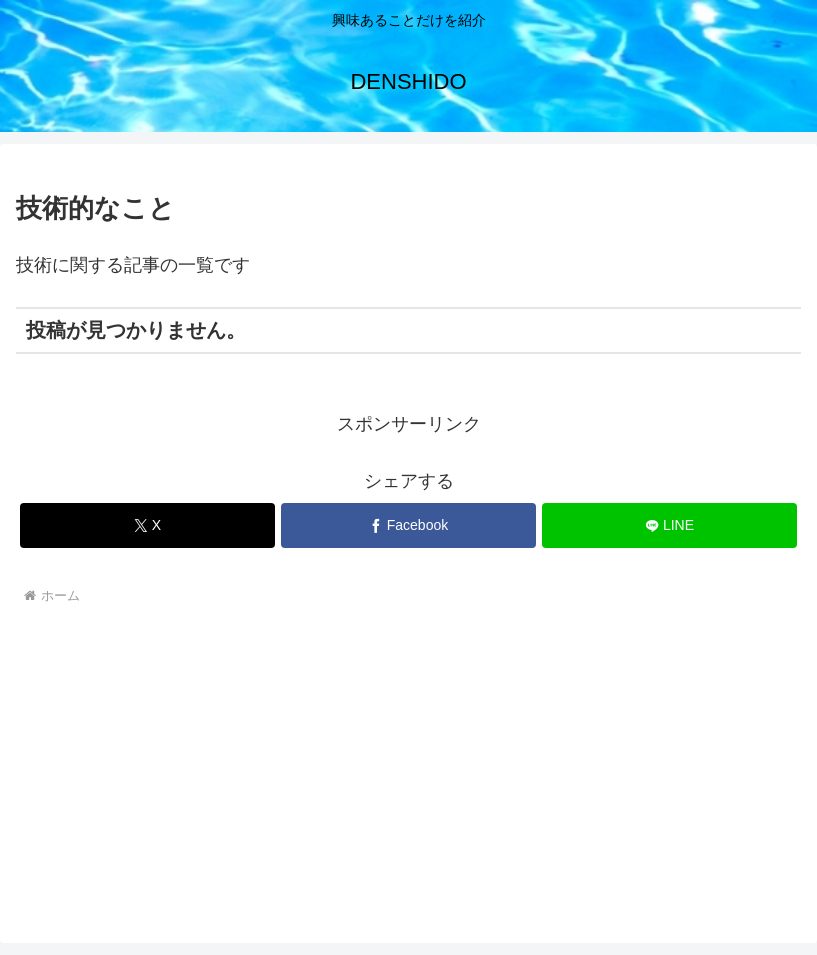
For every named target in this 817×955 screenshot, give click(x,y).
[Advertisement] (408, 761)
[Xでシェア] (147, 525)
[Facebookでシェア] (408, 525)
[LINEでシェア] (669, 525)
